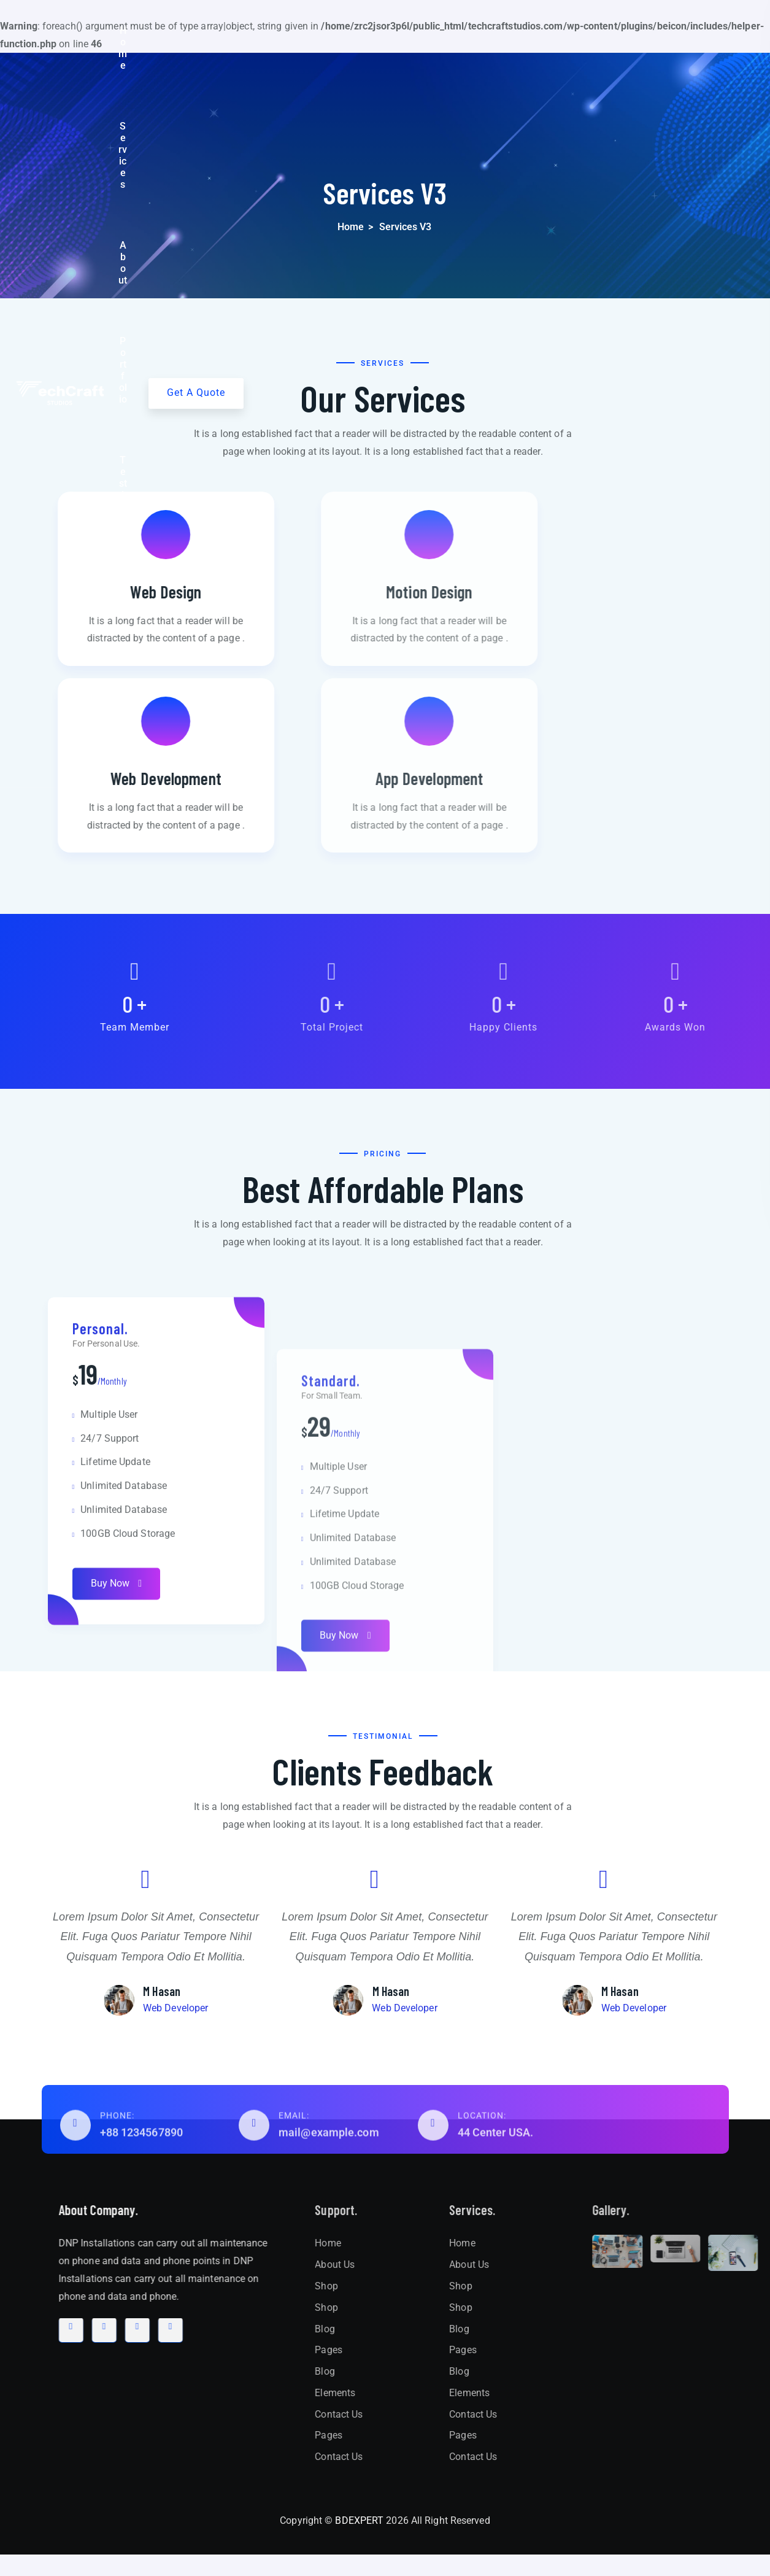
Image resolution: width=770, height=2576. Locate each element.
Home (265, 31)
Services (318, 31)
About (371, 31)
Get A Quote (694, 30)
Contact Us (601, 31)
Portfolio (425, 31)
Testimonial (490, 31)
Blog (547, 31)
